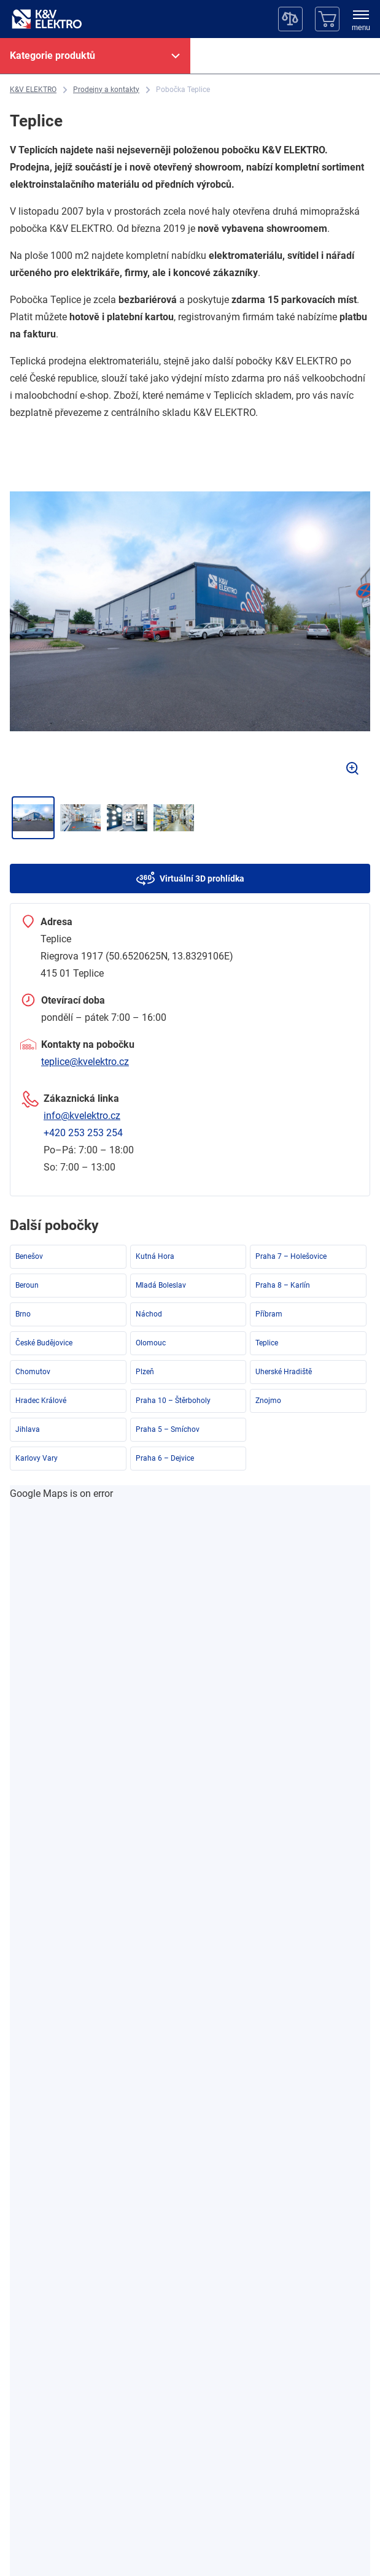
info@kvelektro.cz (82, 1115)
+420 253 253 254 (83, 1133)
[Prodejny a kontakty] (106, 90)
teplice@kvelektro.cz (85, 1061)
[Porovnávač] (290, 19)
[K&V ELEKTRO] (46, 19)
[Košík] (327, 19)
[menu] (361, 21)
